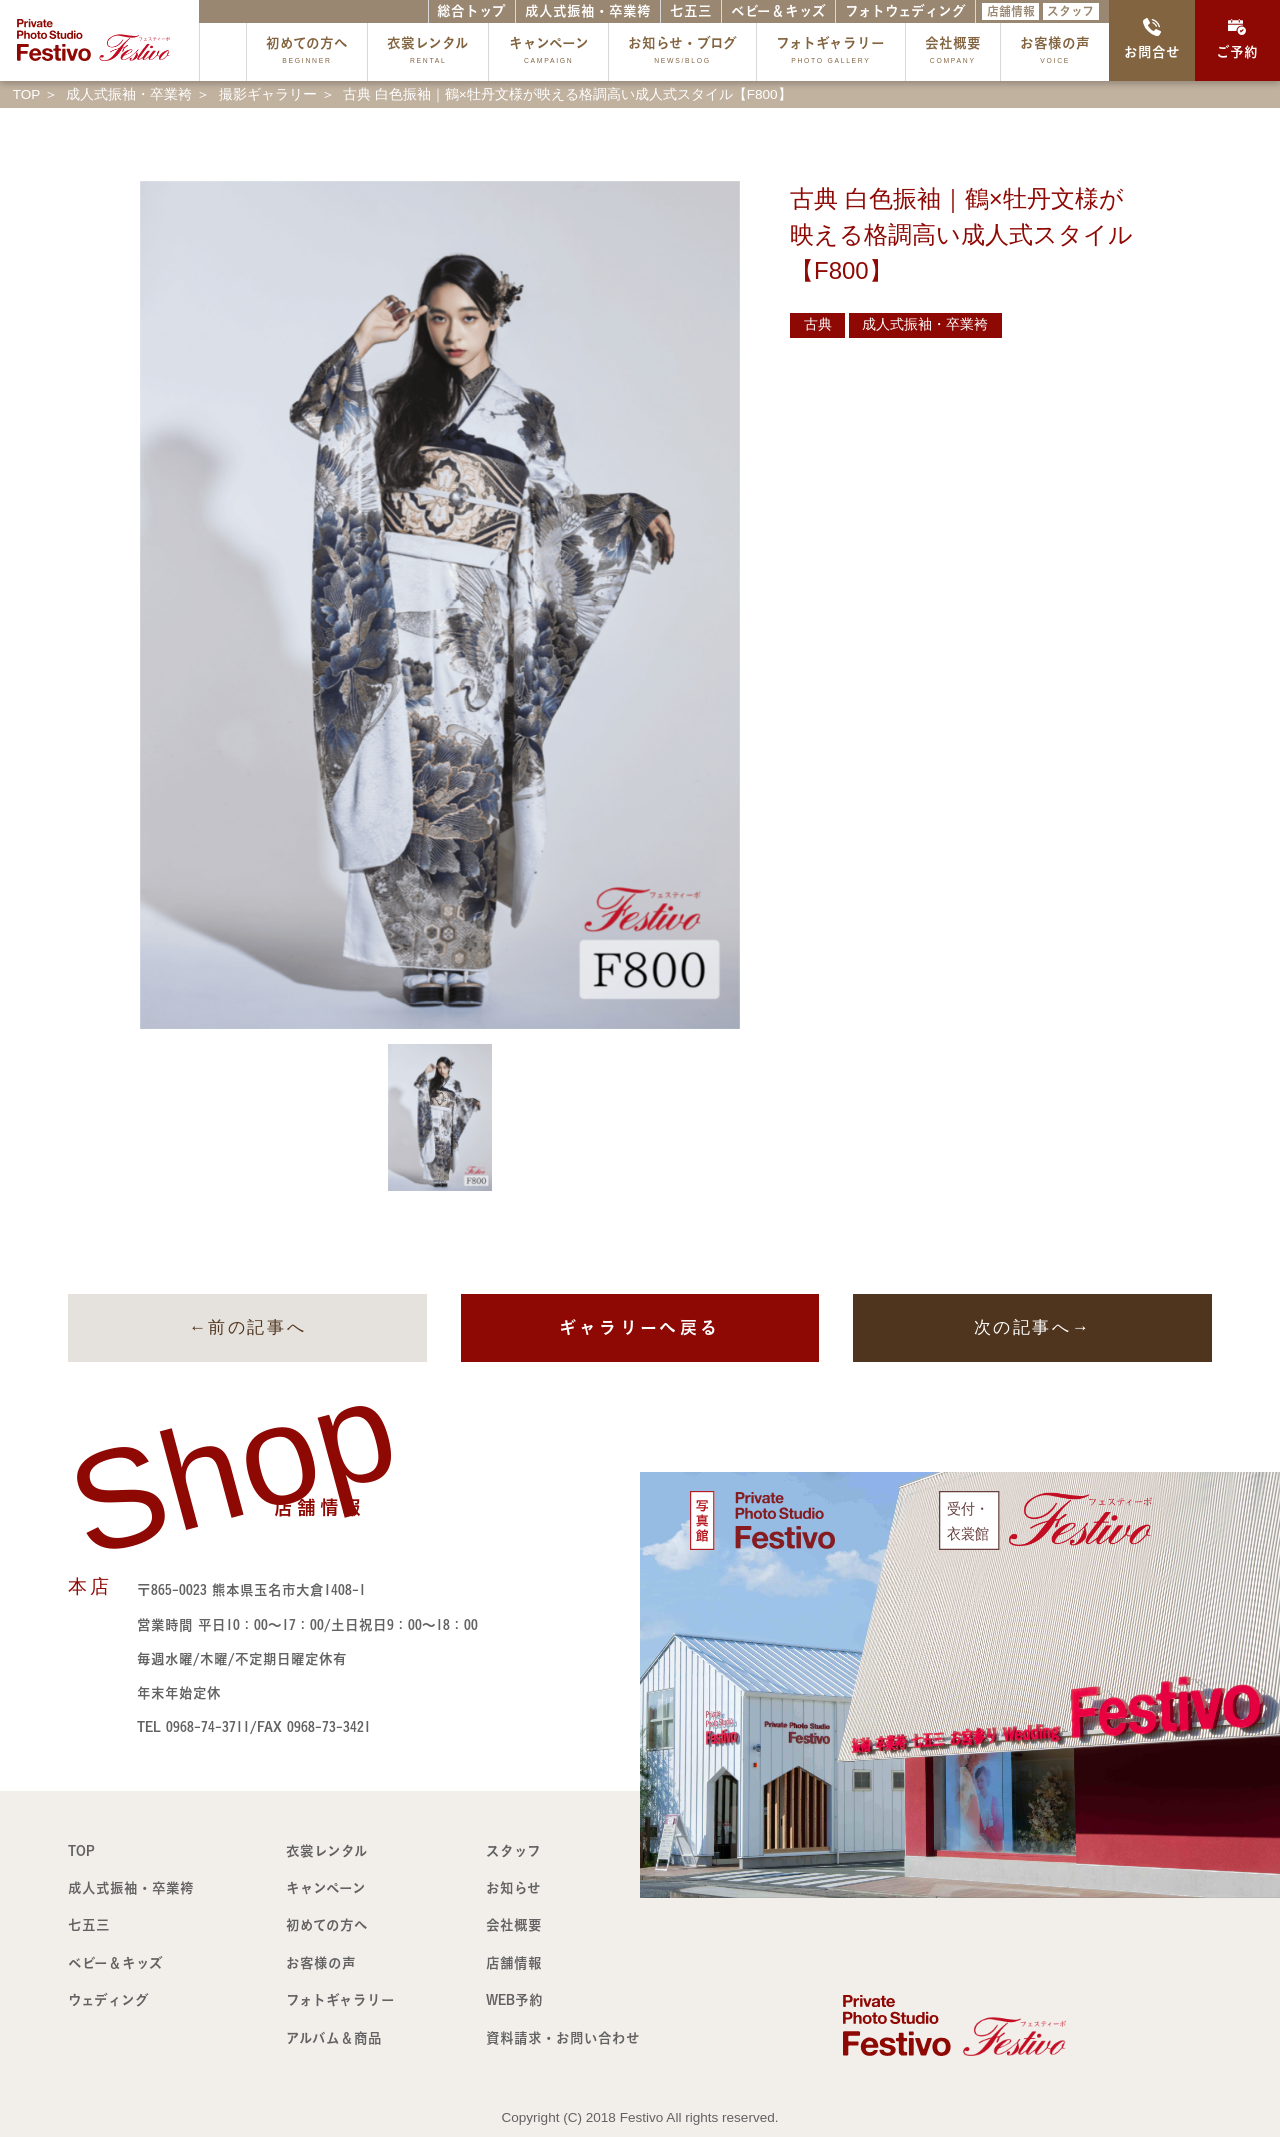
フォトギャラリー (830, 52)
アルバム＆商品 (334, 2038)
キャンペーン (549, 52)
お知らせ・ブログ (682, 52)
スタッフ (1070, 11)
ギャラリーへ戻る (639, 1327)
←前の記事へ (247, 1327)
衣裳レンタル (428, 52)
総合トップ (471, 11)
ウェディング (108, 2000)
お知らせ (513, 1888)
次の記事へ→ (1032, 1327)
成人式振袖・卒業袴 (588, 11)
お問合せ (1152, 39)
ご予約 (1237, 39)
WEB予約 (514, 2000)
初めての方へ (307, 52)
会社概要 (953, 52)
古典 (818, 324)
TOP (81, 1851)
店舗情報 (1011, 11)
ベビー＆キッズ (778, 11)
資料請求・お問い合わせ (563, 2038)
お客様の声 (1055, 52)
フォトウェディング (905, 11)
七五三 (691, 11)
